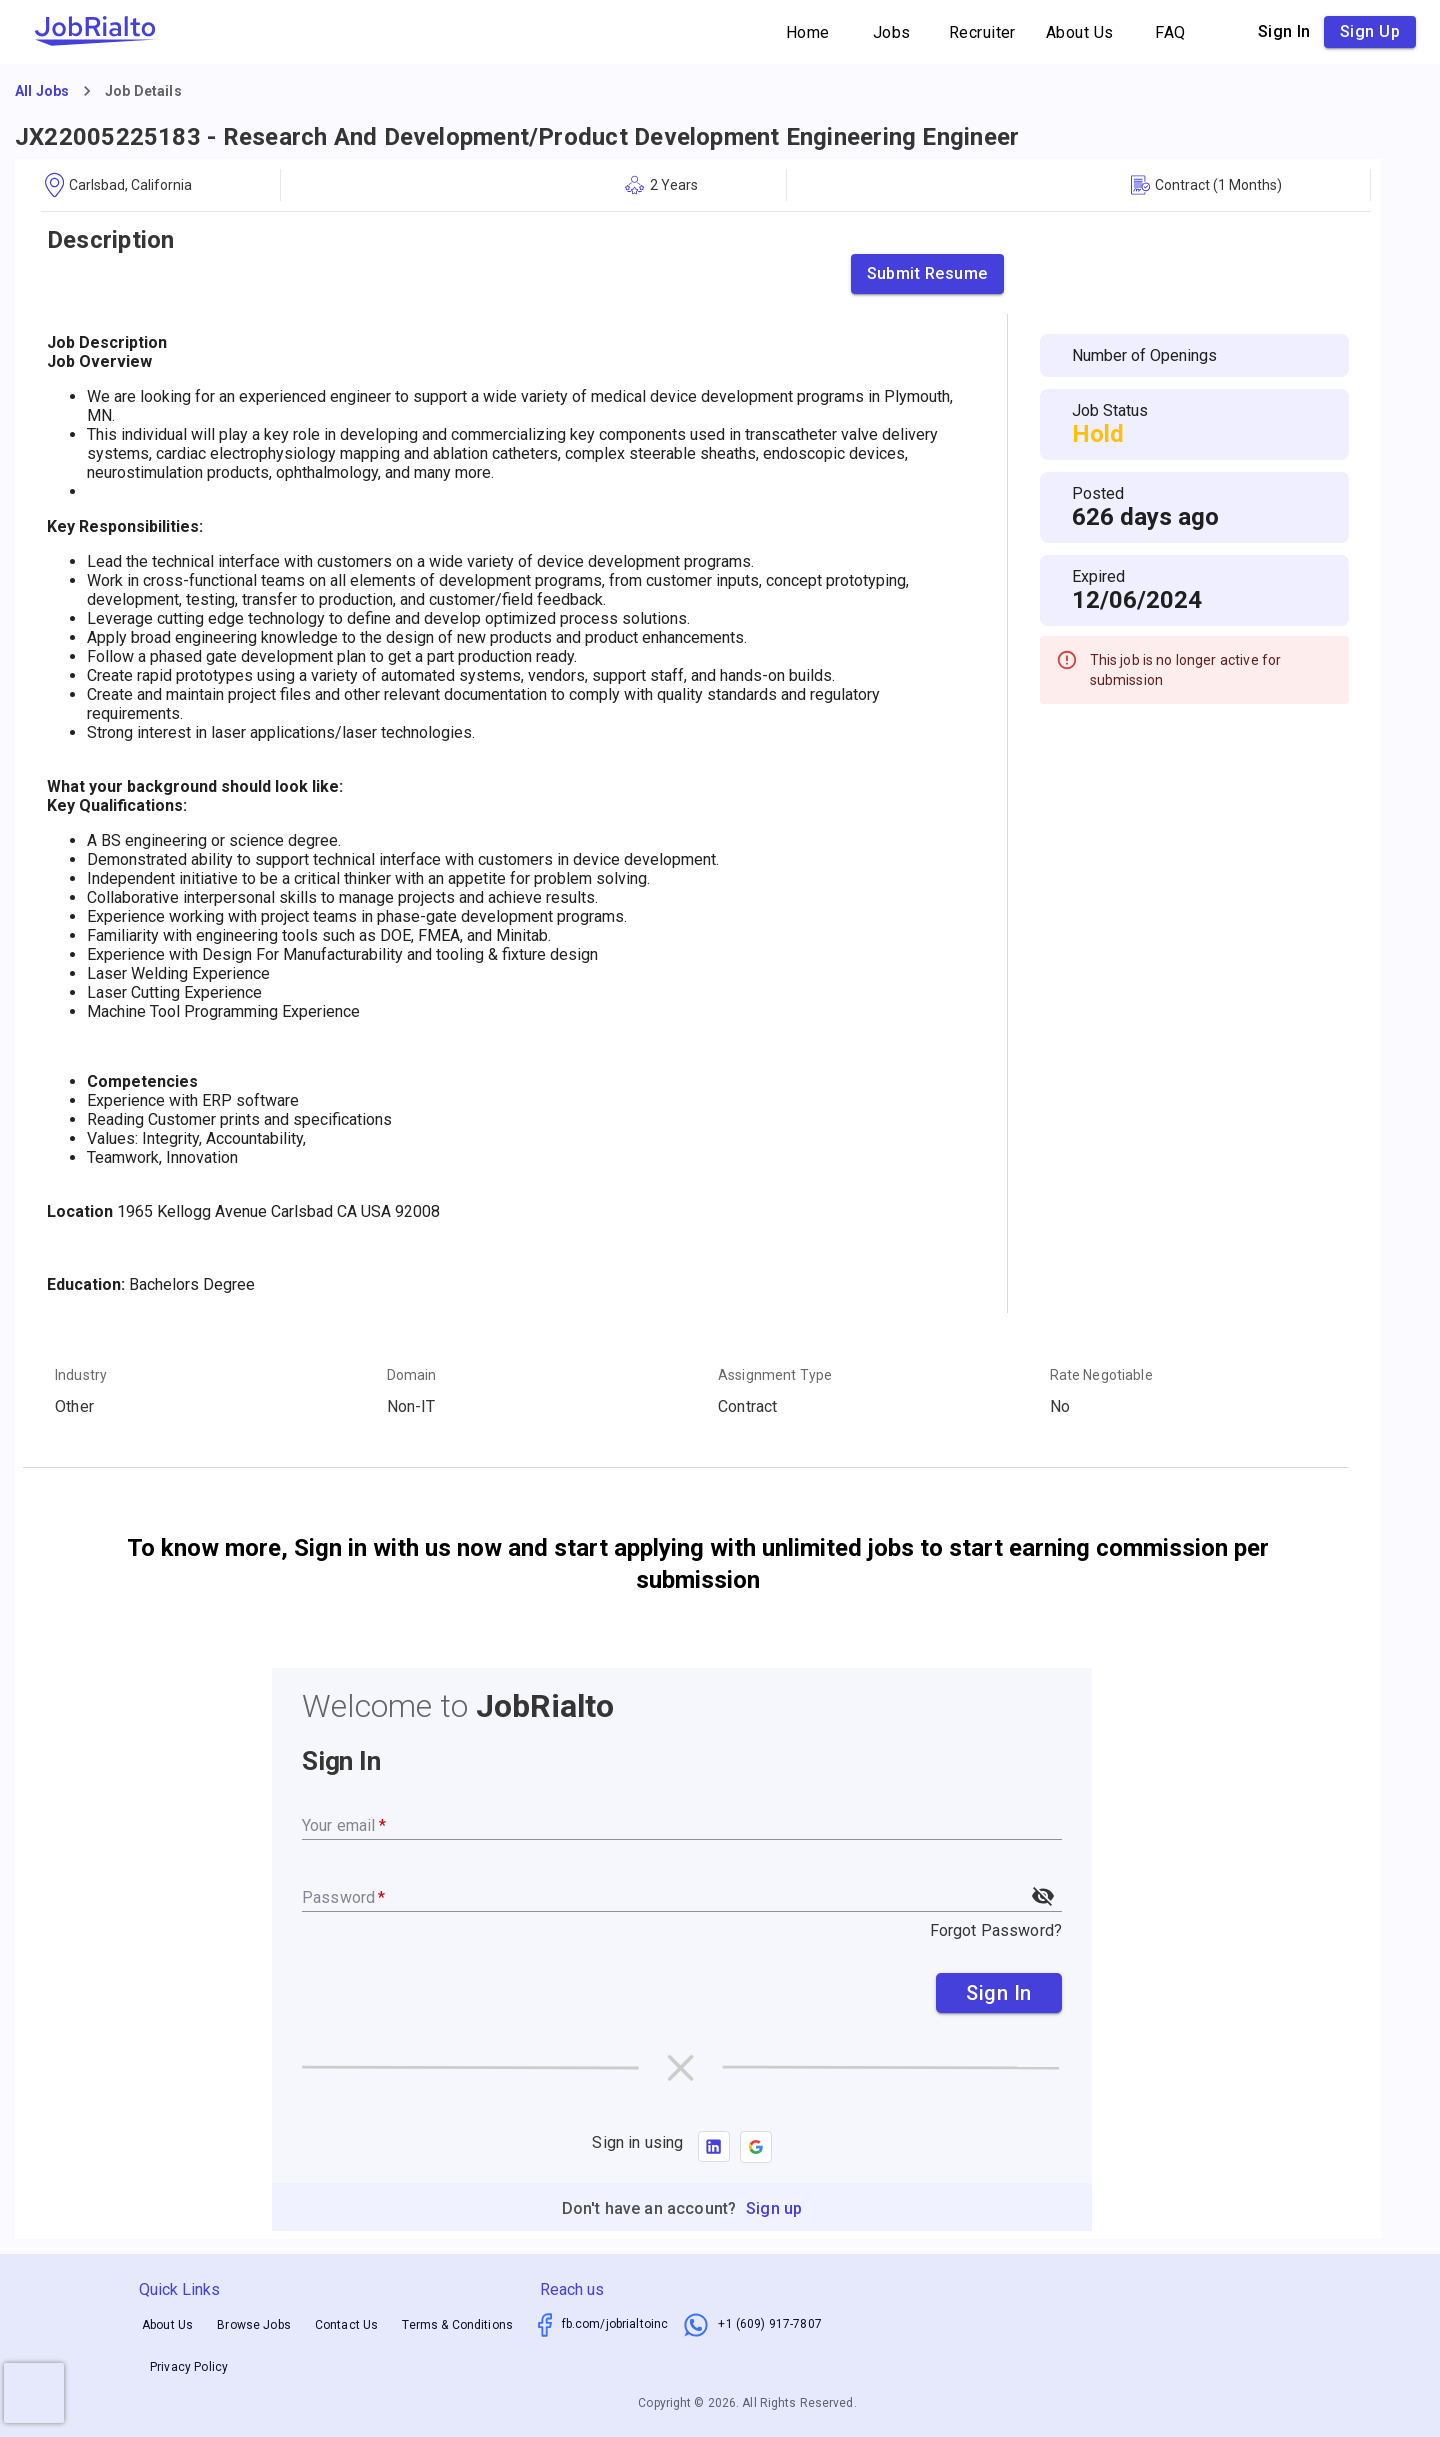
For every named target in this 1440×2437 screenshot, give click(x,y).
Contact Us (347, 2325)
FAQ (1171, 32)
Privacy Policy (189, 2367)
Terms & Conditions (457, 2325)
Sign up (1370, 32)
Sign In (999, 1993)
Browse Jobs (254, 2325)
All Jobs (42, 91)
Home (808, 32)
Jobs (892, 32)
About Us (1080, 32)
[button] (756, 2147)
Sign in (1284, 32)
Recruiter (982, 32)
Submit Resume (927, 274)
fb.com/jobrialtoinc (615, 2324)
